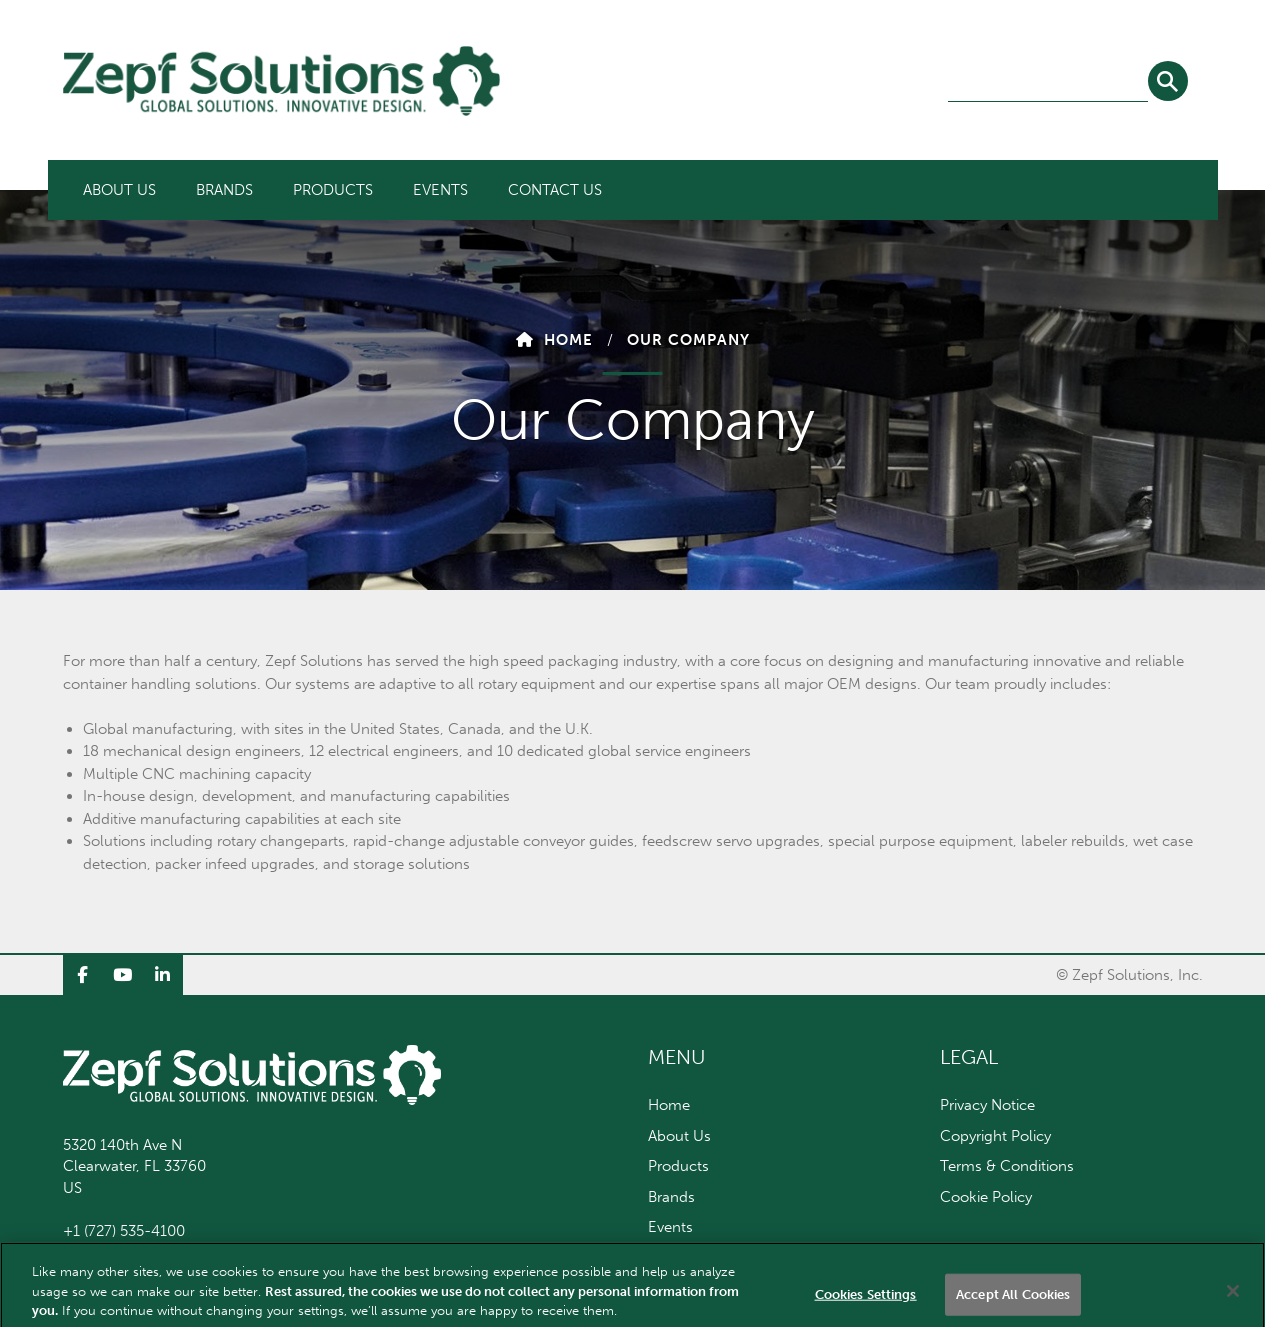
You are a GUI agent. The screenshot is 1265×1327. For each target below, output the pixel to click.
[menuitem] (119, 190)
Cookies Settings (866, 1305)
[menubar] (342, 190)
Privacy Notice (987, 1105)
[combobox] (1048, 82)
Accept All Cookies (1013, 1305)
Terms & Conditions (1007, 1166)
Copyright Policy (995, 1136)
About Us (119, 190)
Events (440, 190)
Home (568, 340)
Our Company (688, 340)
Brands (224, 190)
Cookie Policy (986, 1197)
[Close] (1233, 1302)
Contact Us (555, 190)
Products (333, 190)
